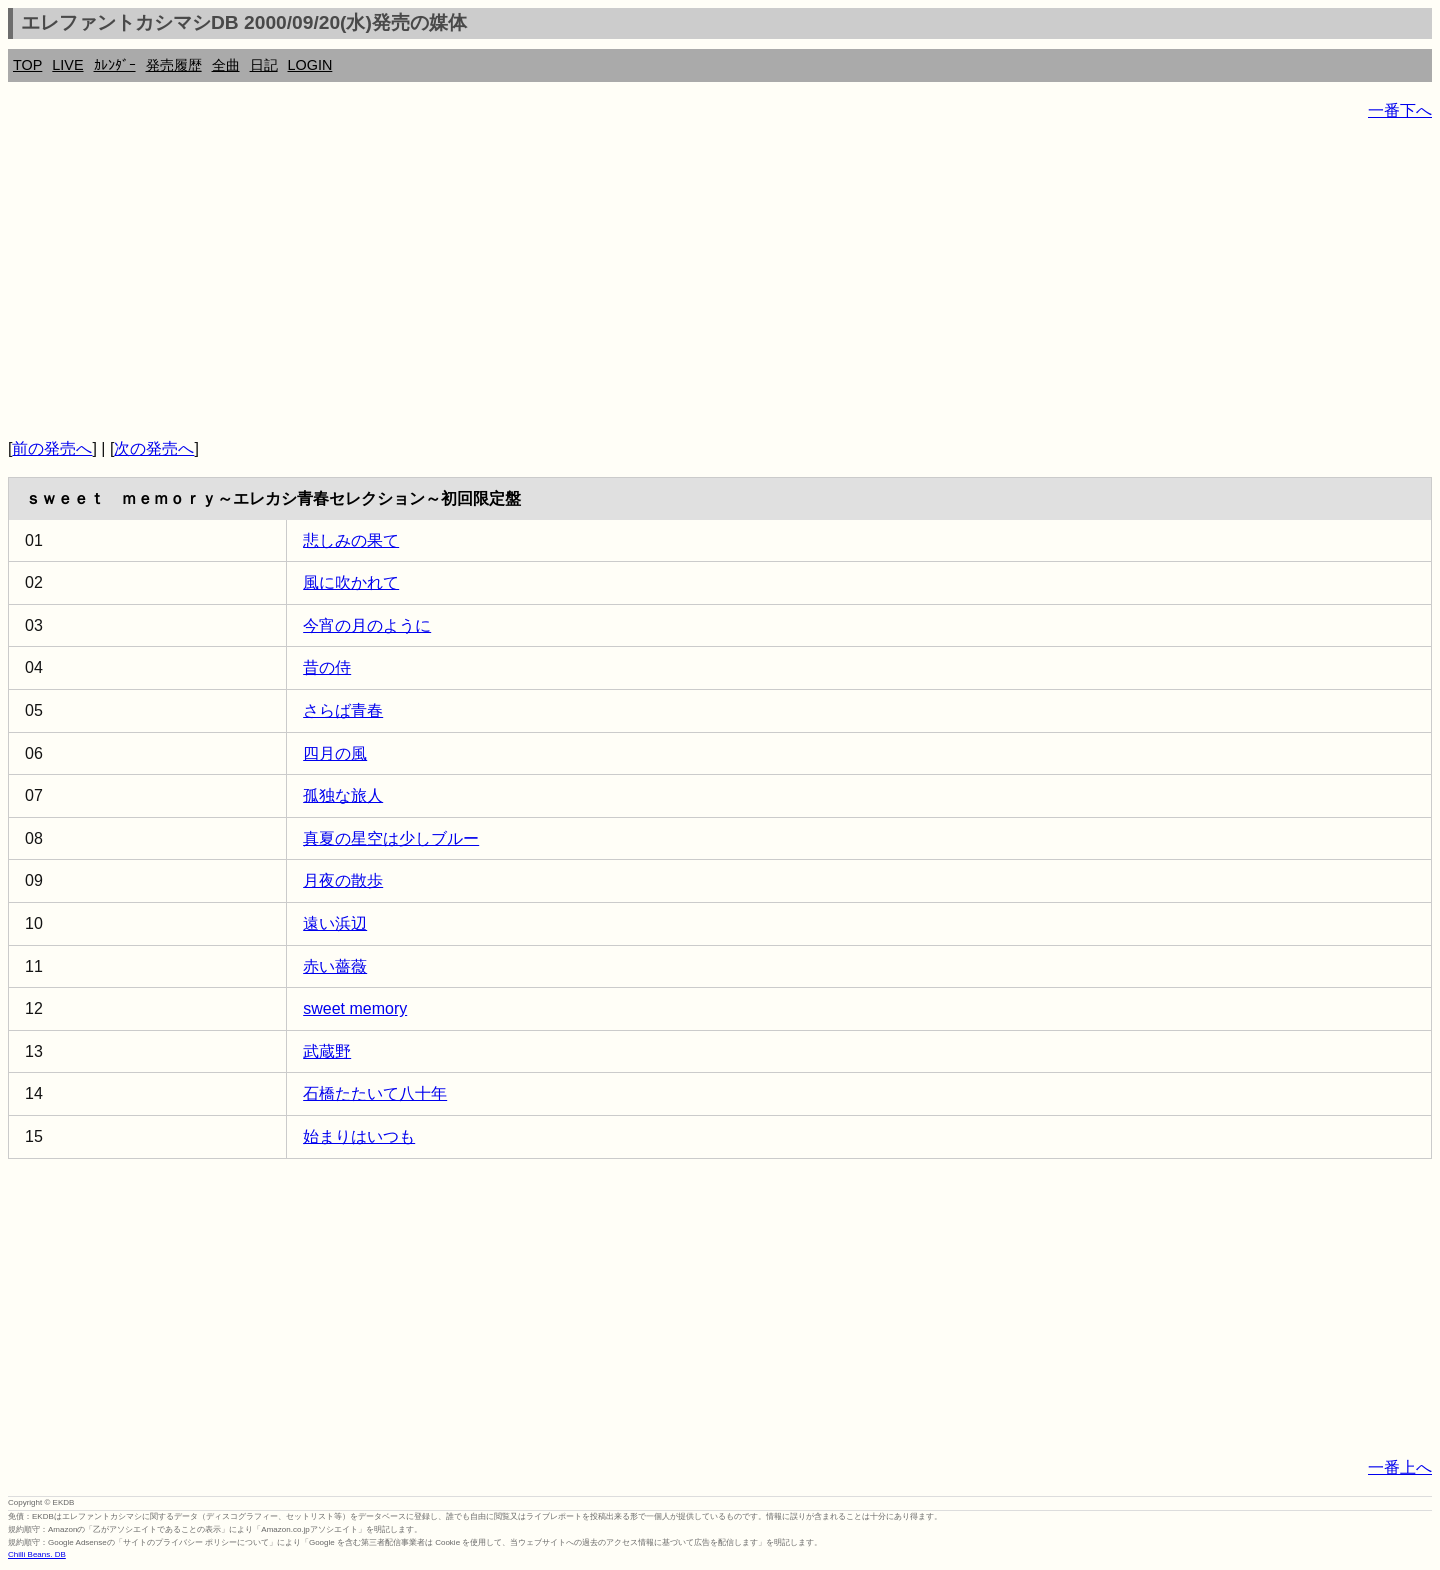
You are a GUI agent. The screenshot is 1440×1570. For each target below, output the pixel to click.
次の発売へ (154, 448)
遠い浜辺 (335, 923)
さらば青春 (343, 710)
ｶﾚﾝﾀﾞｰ (115, 65)
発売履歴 (174, 65)
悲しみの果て (351, 540)
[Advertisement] (608, 280)
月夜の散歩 (343, 880)
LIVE (67, 65)
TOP (27, 65)
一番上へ (1400, 1467)
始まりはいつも (359, 1136)
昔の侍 (327, 667)
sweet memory (355, 1008)
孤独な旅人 (343, 795)
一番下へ (1400, 110)
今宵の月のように (367, 625)
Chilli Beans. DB (37, 1554)
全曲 (226, 65)
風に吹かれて (351, 582)
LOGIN (310, 65)
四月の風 (335, 753)
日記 (264, 65)
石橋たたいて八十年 (375, 1093)
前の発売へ (52, 448)
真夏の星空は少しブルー (391, 838)
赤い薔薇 (335, 966)
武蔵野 (327, 1051)
